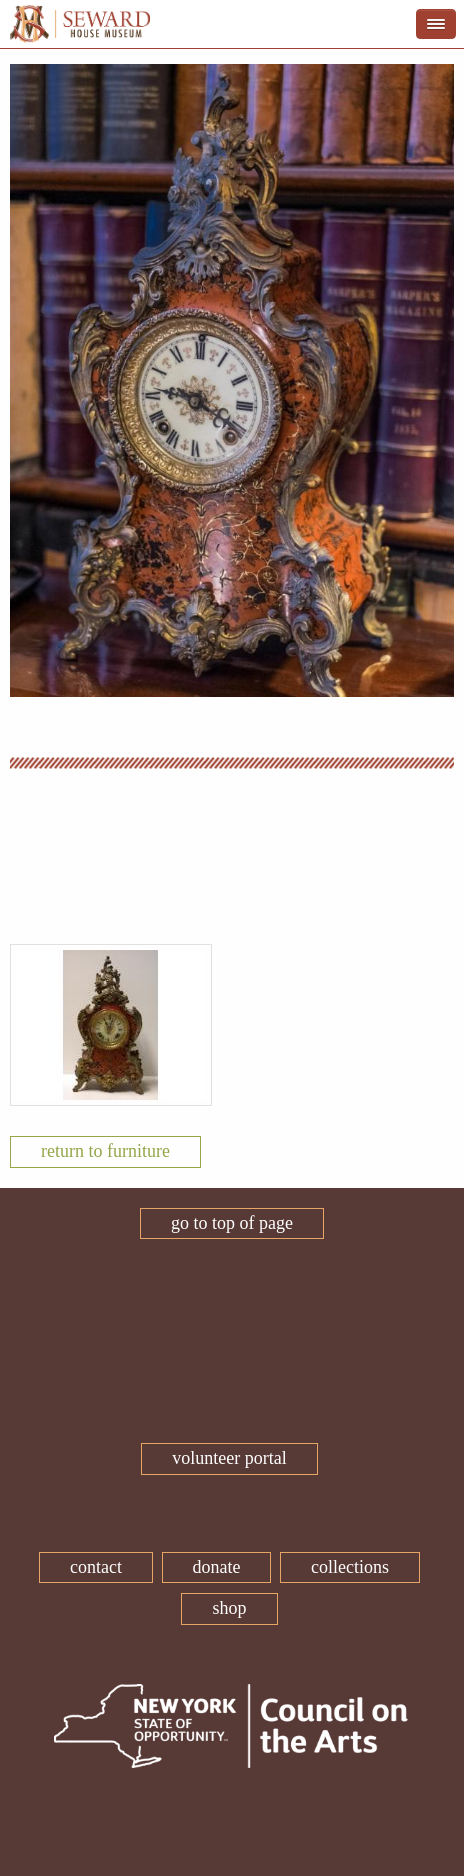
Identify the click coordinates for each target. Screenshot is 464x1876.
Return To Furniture (105, 1151)
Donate (217, 1567)
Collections (350, 1567)
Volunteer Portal (229, 1458)
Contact (96, 1567)
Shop (229, 1608)
